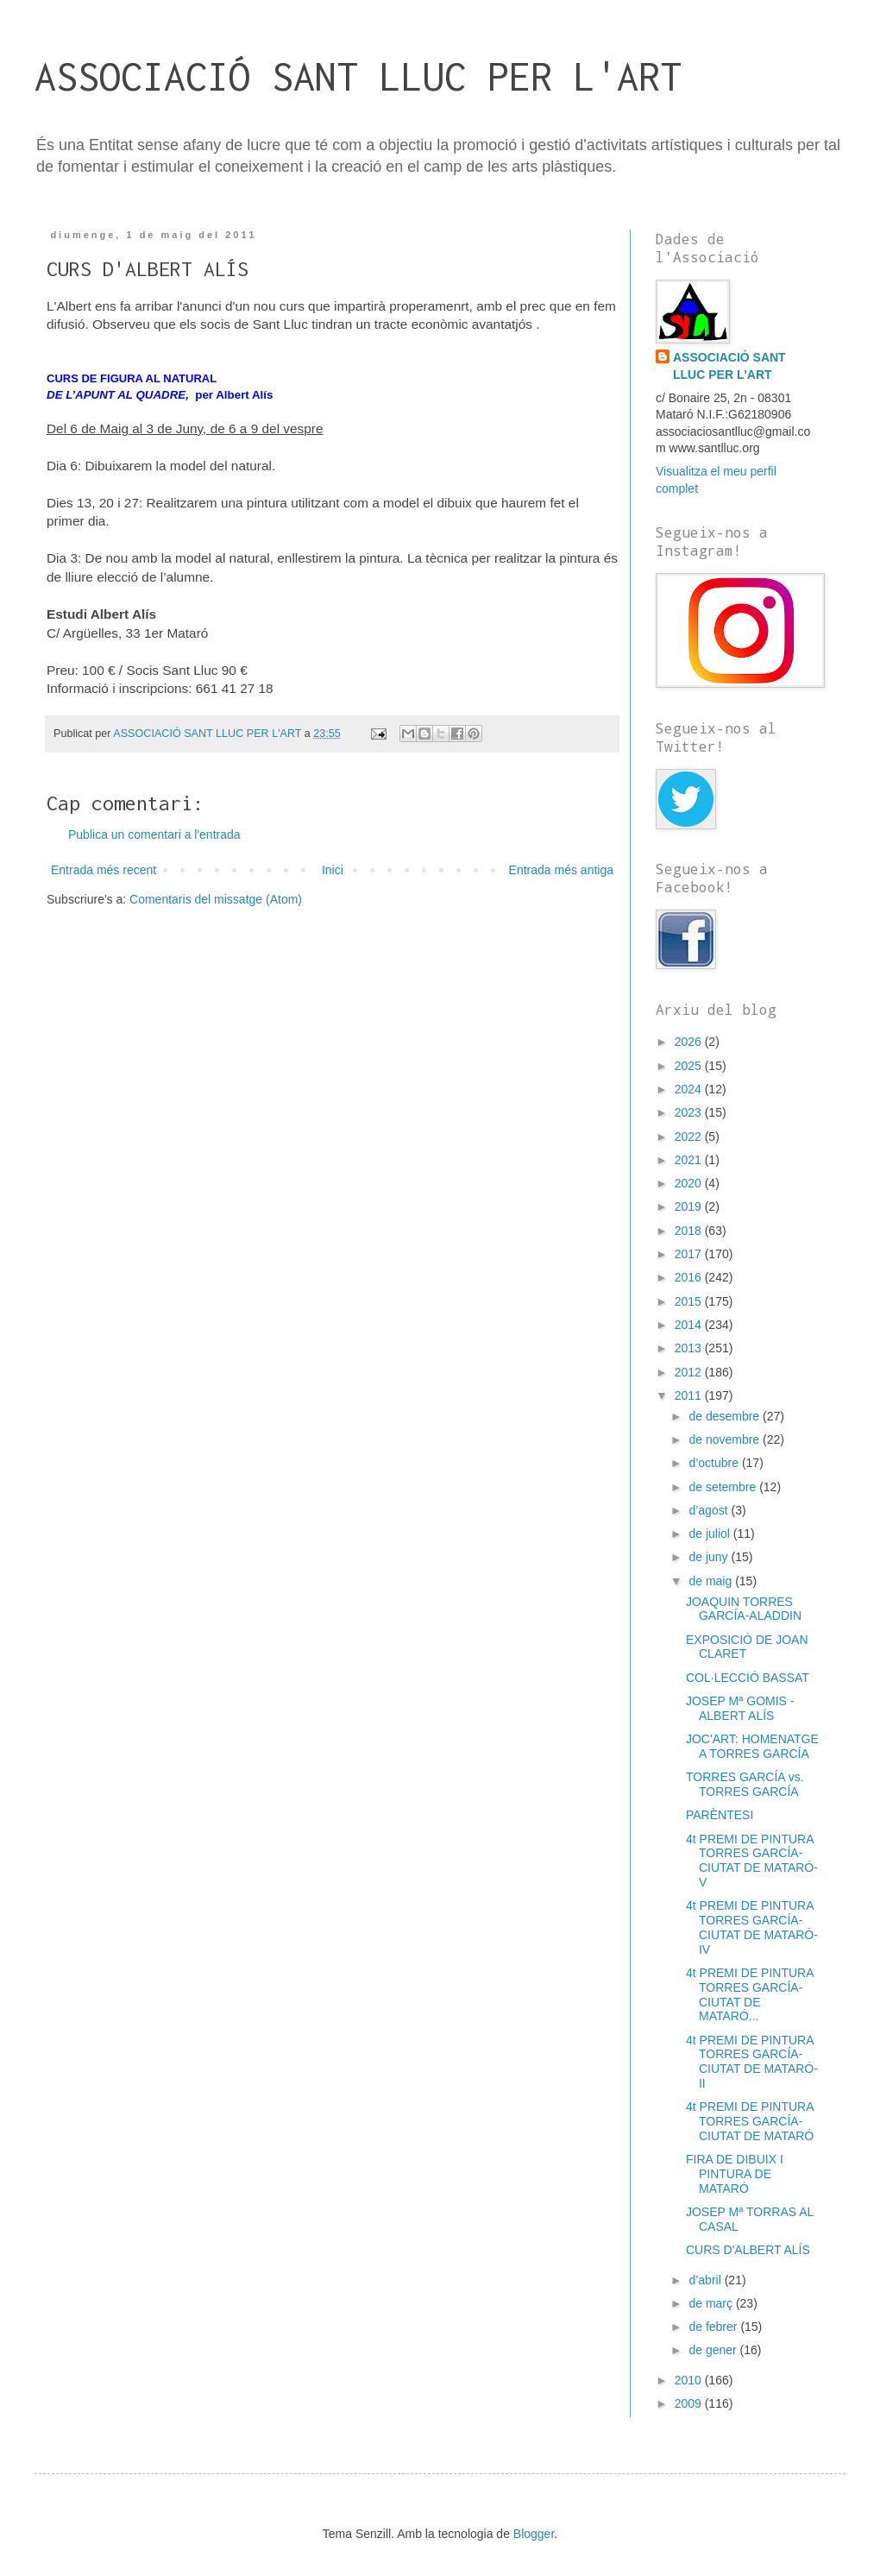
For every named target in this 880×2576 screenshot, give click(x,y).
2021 (690, 1160)
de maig (711, 1581)
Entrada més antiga (561, 870)
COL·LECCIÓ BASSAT (747, 1678)
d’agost (709, 1510)
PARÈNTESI (719, 1815)
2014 (690, 1325)
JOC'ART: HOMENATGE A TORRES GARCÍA (752, 1746)
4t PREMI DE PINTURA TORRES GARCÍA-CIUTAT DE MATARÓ (750, 2121)
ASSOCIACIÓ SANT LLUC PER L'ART (358, 76)
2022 (690, 1136)
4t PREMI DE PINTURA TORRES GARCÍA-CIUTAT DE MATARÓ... (750, 1994)
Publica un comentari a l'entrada (154, 834)
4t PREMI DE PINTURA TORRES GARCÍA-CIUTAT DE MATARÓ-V (752, 1860)
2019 (690, 1206)
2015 (690, 1301)
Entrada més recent (103, 870)
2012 (690, 1372)
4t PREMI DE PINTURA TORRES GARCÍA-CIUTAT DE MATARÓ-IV (752, 1927)
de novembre (725, 1439)
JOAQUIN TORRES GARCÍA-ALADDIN (743, 1609)
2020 (690, 1183)
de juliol (710, 1533)
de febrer (714, 2327)
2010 (690, 2380)
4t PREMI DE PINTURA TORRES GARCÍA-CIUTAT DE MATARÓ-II (752, 2061)
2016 (690, 1277)
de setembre (723, 1487)
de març (711, 2303)
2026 (690, 1042)
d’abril (706, 2280)
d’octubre (714, 1463)
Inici (332, 870)
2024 (690, 1089)
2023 (690, 1112)
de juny (709, 1557)
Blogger (533, 2534)
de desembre (725, 1416)
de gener (713, 2350)
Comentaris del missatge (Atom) (215, 899)
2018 (690, 1231)
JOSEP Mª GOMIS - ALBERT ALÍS (740, 1708)
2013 (690, 1348)
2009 (690, 2403)
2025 (690, 1066)
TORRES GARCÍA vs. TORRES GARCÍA (745, 1784)
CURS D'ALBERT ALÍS (748, 2250)
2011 (690, 1395)
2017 (690, 1254)
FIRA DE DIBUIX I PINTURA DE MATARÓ (734, 2173)
